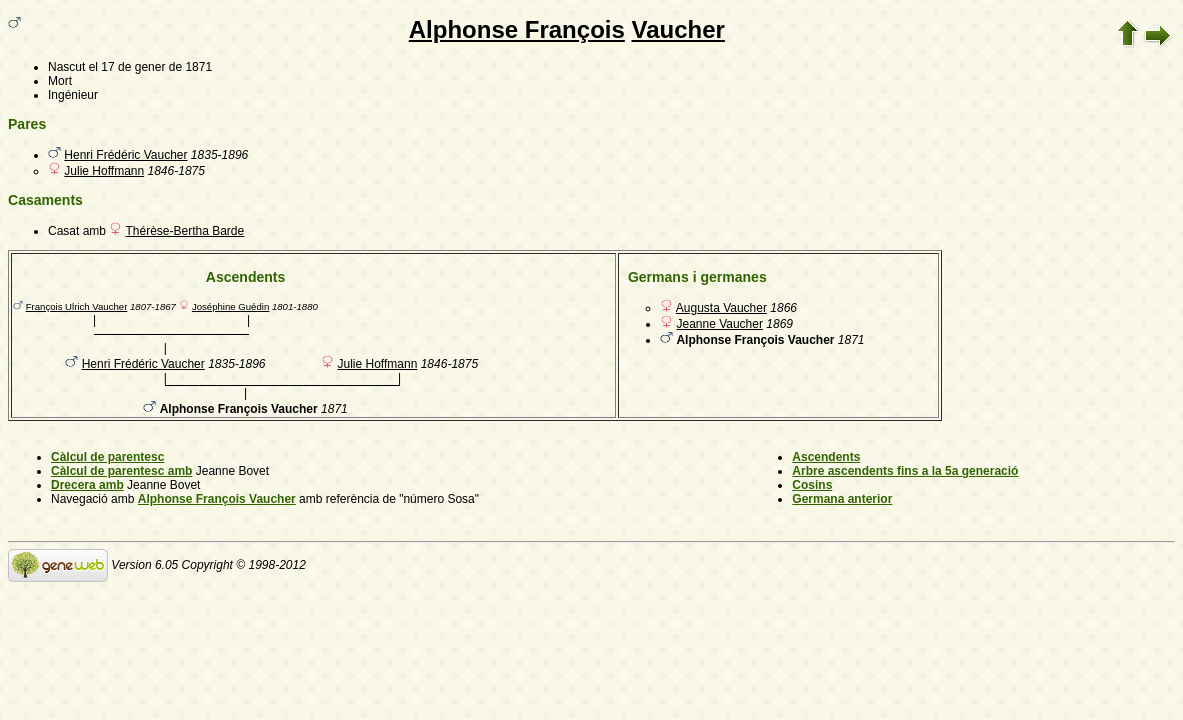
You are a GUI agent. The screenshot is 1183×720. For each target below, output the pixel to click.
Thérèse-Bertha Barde (184, 231)
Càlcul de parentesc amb (121, 471)
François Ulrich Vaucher (77, 306)
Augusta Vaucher (721, 308)
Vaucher (677, 29)
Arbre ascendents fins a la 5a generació (905, 471)
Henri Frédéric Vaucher (125, 155)
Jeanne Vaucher (719, 324)
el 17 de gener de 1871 (150, 67)
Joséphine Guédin (230, 306)
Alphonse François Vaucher (217, 499)
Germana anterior (842, 499)
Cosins (812, 485)
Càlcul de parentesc (107, 457)
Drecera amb (87, 485)
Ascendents (826, 457)
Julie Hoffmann (104, 171)
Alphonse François (517, 29)
